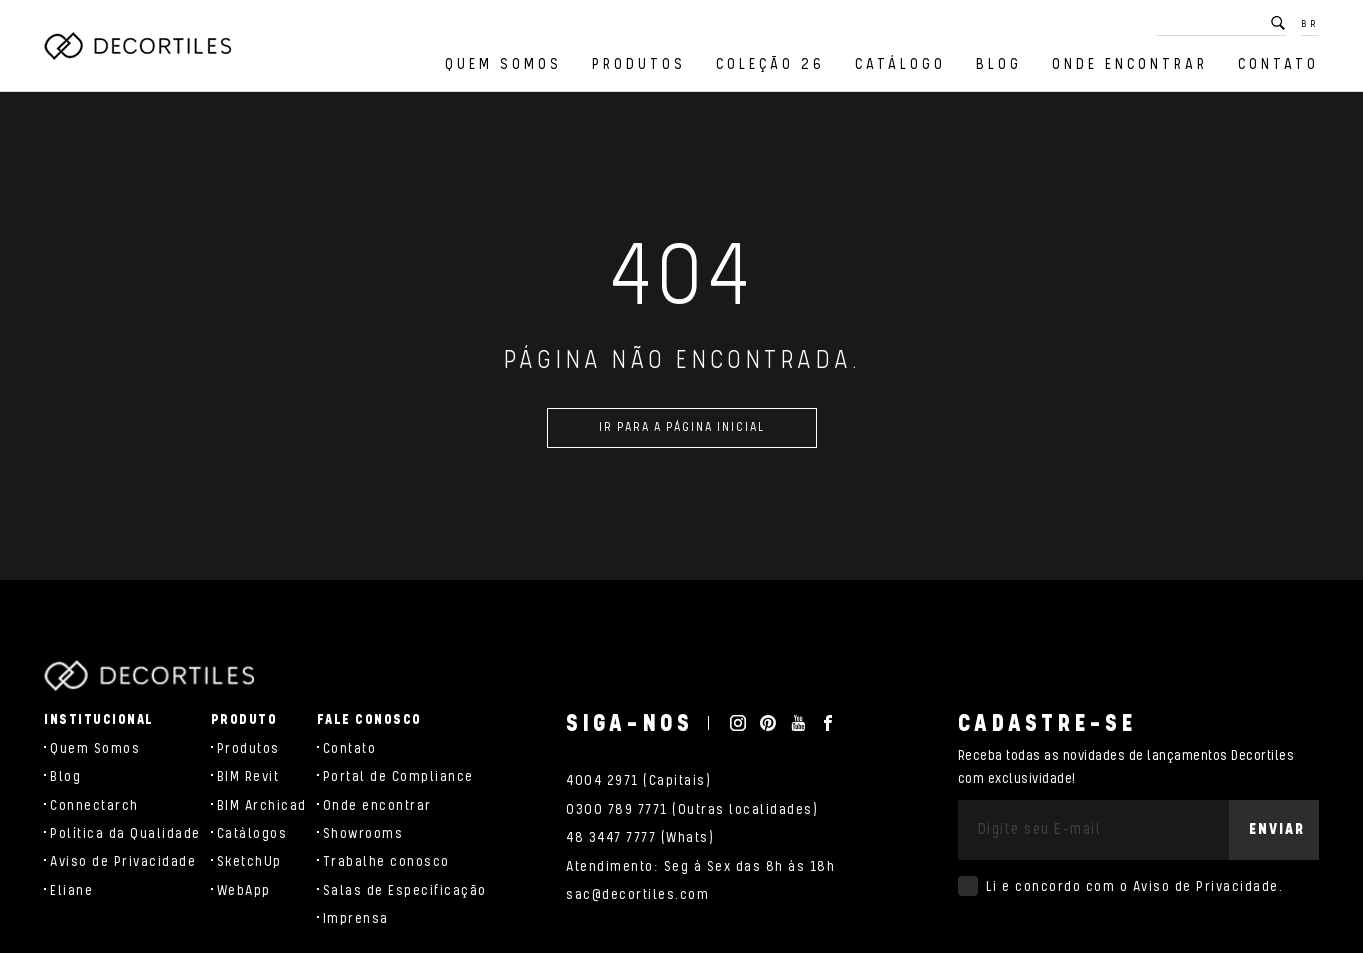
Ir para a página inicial (682, 433)
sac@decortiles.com (637, 895)
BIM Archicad (262, 806)
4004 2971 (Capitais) (638, 781)
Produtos (639, 64)
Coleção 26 (770, 64)
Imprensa (356, 919)
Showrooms (363, 834)
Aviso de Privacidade (123, 862)
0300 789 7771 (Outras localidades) (692, 810)
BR (1310, 24)
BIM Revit (248, 777)
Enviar (1277, 829)
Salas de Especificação (405, 891)
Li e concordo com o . (1135, 887)
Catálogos (252, 834)
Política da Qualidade (125, 834)
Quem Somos (503, 64)
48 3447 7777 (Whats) (640, 838)
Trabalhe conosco (386, 862)
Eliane (71, 891)
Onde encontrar (1130, 64)
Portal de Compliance (398, 777)
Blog (999, 64)
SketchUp (249, 862)
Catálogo (900, 64)
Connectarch (94, 806)
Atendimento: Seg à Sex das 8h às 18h (700, 867)
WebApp (244, 891)
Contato (1278, 64)
